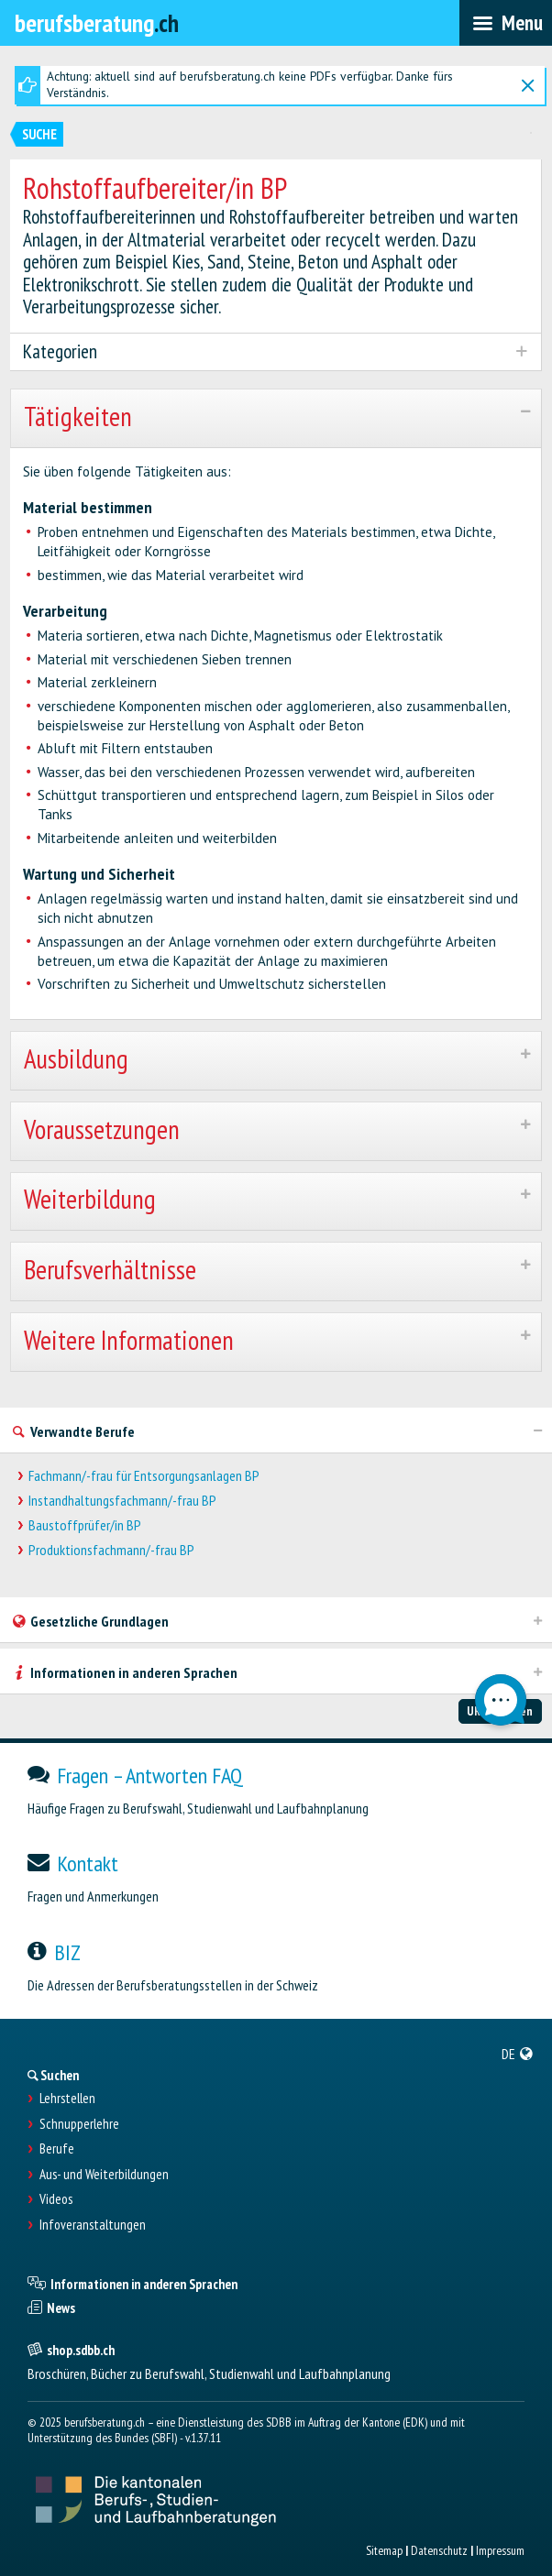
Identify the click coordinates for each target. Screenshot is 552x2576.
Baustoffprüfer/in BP (84, 1525)
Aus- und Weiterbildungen (104, 2174)
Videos (55, 2199)
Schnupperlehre (79, 2124)
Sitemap (384, 2550)
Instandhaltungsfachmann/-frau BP (122, 1500)
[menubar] (505, 23)
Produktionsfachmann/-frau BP (111, 1550)
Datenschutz (439, 2550)
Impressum (500, 2550)
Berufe (56, 2149)
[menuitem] (517, 2053)
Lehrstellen (67, 2098)
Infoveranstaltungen (92, 2225)
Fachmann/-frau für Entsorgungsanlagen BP (143, 1476)
